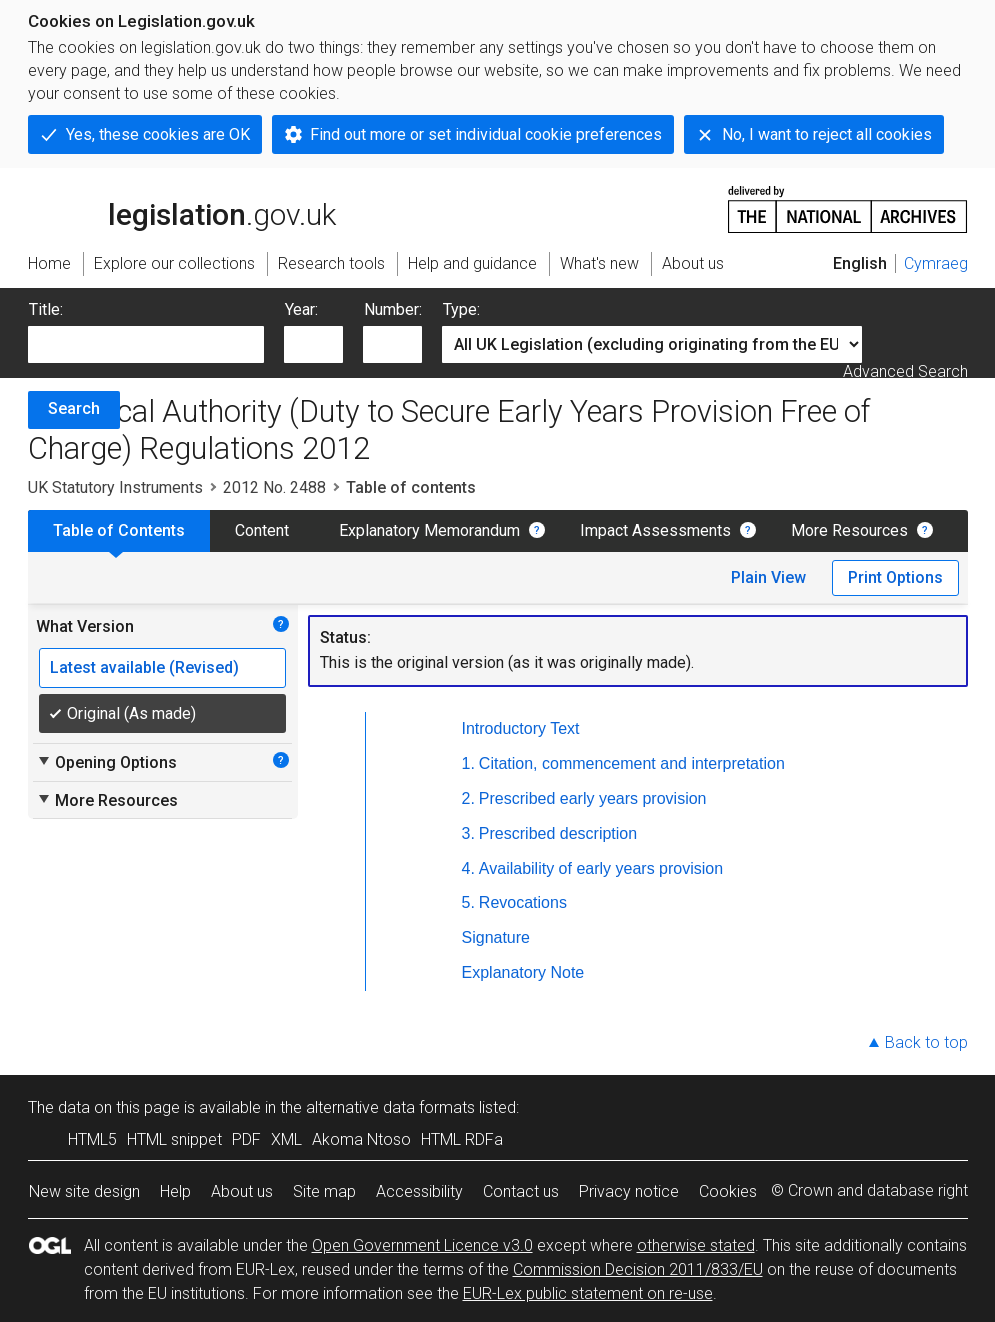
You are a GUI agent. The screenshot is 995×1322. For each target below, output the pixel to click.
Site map (324, 1191)
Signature (496, 937)
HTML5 (92, 1139)
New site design (84, 1191)
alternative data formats (390, 1107)
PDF (246, 1139)
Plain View (768, 577)
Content (262, 530)
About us (242, 1191)
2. (468, 798)
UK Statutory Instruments (115, 487)
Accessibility (419, 1191)
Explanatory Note (523, 972)
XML (286, 1139)
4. (468, 868)
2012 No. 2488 (274, 487)
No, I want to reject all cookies (827, 134)
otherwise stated (696, 1245)
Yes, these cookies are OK (158, 134)
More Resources (849, 530)
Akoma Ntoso (361, 1139)
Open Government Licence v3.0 (422, 1245)
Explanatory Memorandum (429, 530)
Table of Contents (119, 530)
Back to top (926, 1042)
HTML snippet (174, 1139)
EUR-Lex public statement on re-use (588, 1293)
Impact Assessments (655, 530)
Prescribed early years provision (593, 798)
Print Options (895, 577)
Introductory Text (521, 728)
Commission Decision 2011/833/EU (638, 1269)
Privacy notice (629, 1191)
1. (468, 763)
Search (74, 408)
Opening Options (106, 762)
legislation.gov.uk (182, 208)
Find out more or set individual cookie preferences (486, 134)
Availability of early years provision (601, 868)
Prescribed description (558, 833)
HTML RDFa (462, 1139)
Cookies (728, 1191)
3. (468, 833)
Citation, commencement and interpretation (632, 763)
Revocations (523, 902)
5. (468, 902)
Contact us (521, 1191)
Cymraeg (936, 263)
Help (175, 1191)
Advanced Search (905, 371)
